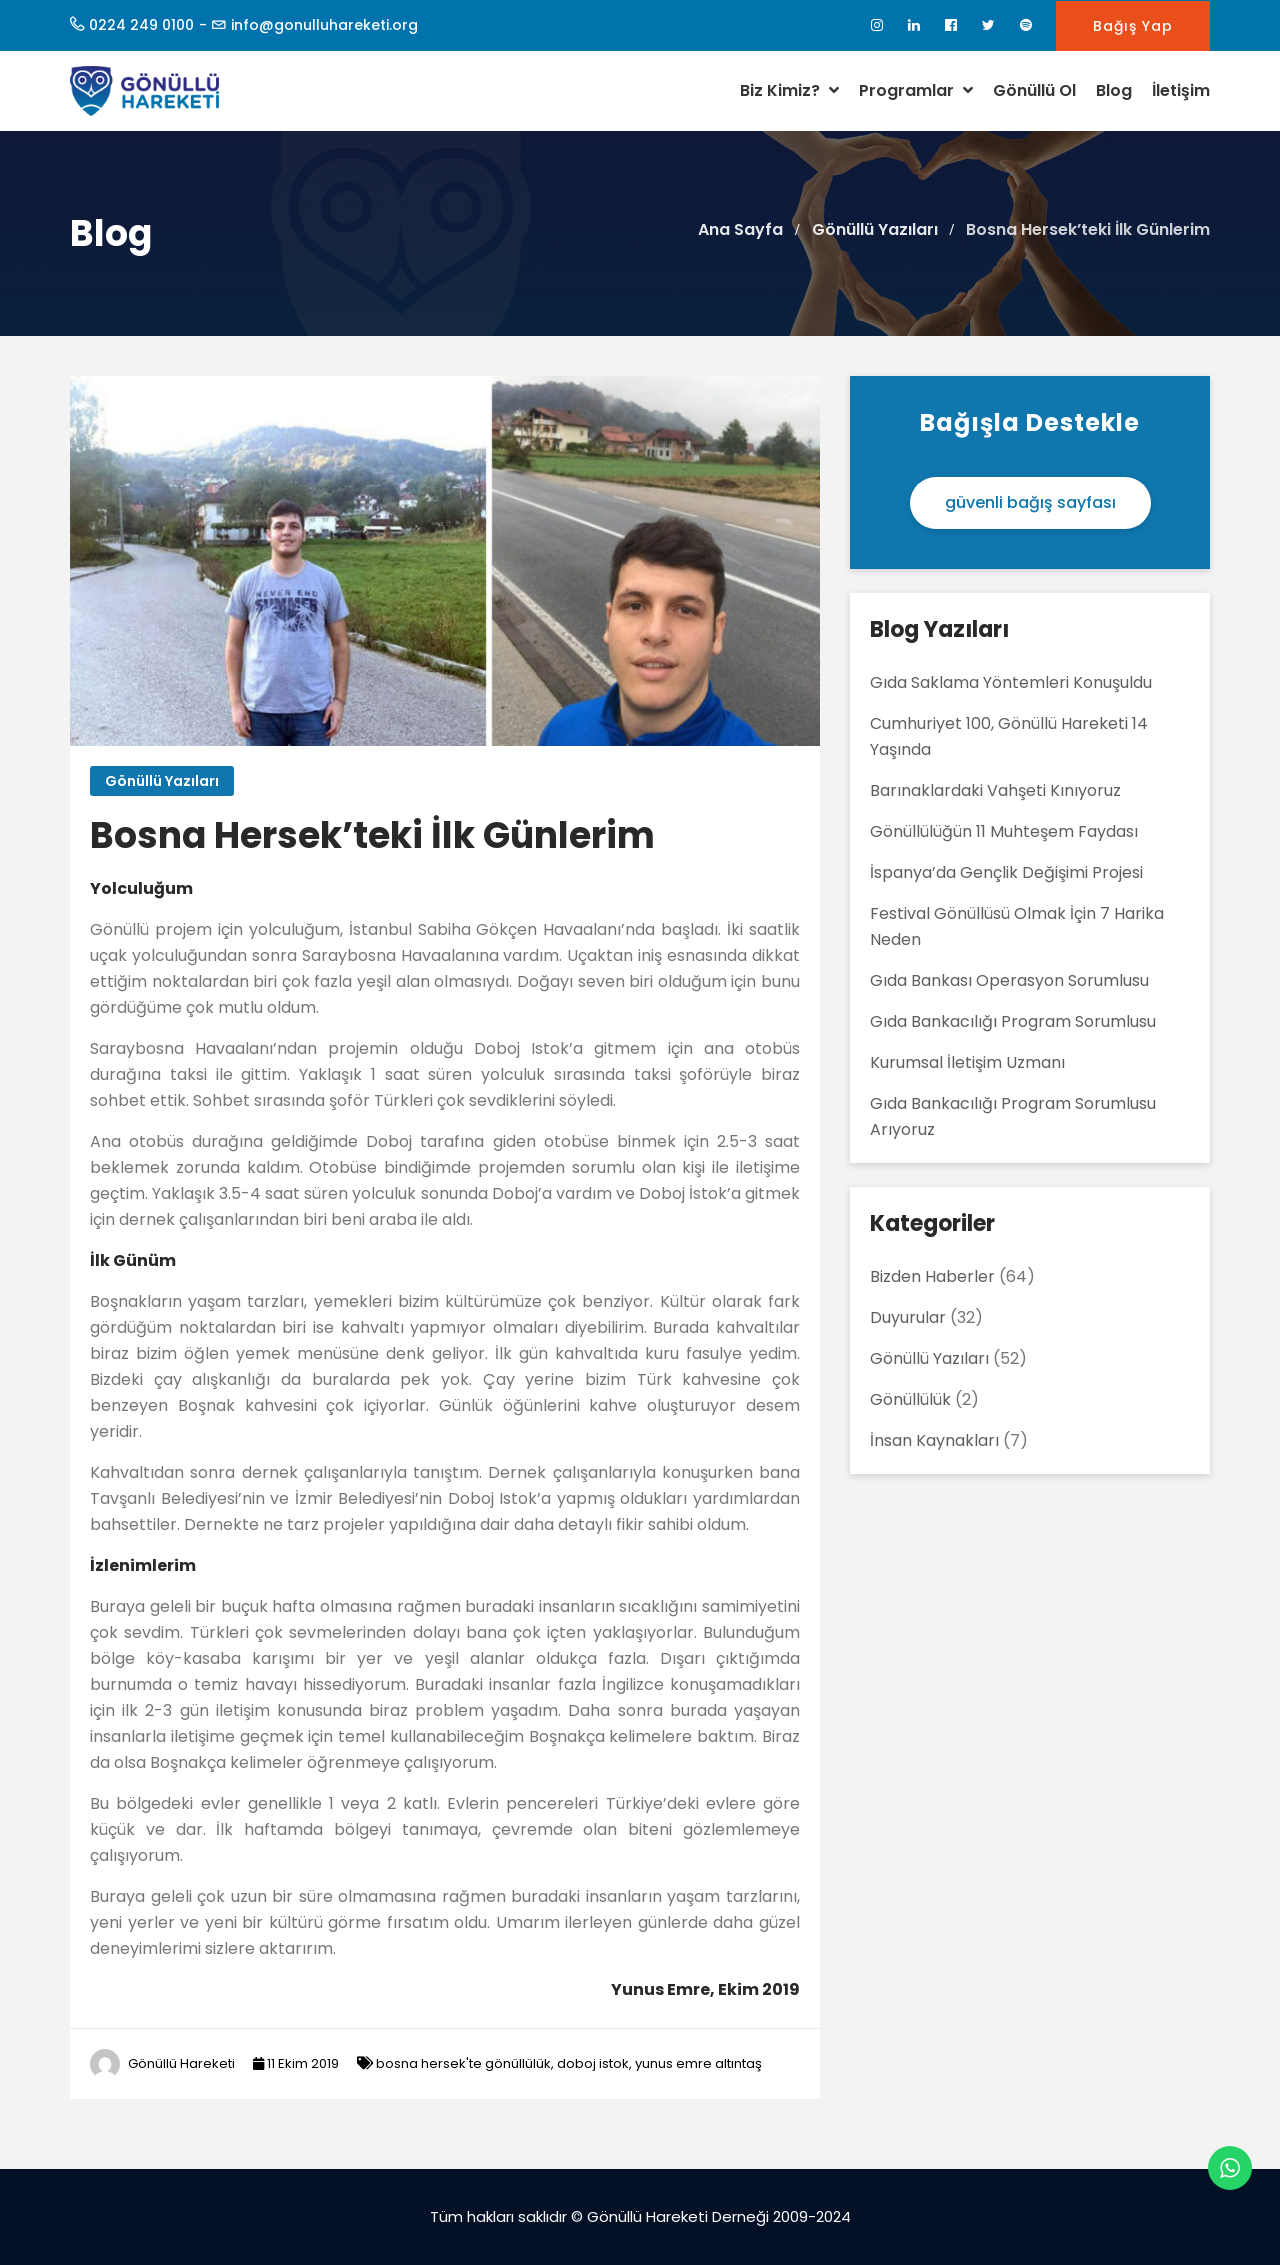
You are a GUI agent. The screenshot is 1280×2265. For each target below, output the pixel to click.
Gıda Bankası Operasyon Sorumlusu (1009, 980)
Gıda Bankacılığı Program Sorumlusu (1013, 1021)
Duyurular (908, 1317)
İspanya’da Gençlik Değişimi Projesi (1006, 872)
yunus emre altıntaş (698, 2063)
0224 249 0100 (141, 25)
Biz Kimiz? (789, 90)
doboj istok (593, 2063)
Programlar (916, 90)
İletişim (1181, 90)
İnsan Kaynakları (934, 1440)
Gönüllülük (910, 1399)
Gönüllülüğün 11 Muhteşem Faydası (1004, 831)
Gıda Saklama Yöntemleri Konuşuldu (1011, 682)
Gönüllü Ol (1034, 90)
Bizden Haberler (932, 1276)
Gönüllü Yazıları (162, 781)
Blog (1114, 90)
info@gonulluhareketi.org (324, 25)
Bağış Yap (1133, 26)
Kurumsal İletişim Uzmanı (967, 1062)
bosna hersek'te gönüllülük (463, 2063)
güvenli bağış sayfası (1030, 502)
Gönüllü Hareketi (181, 2063)
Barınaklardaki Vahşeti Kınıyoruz (995, 790)
